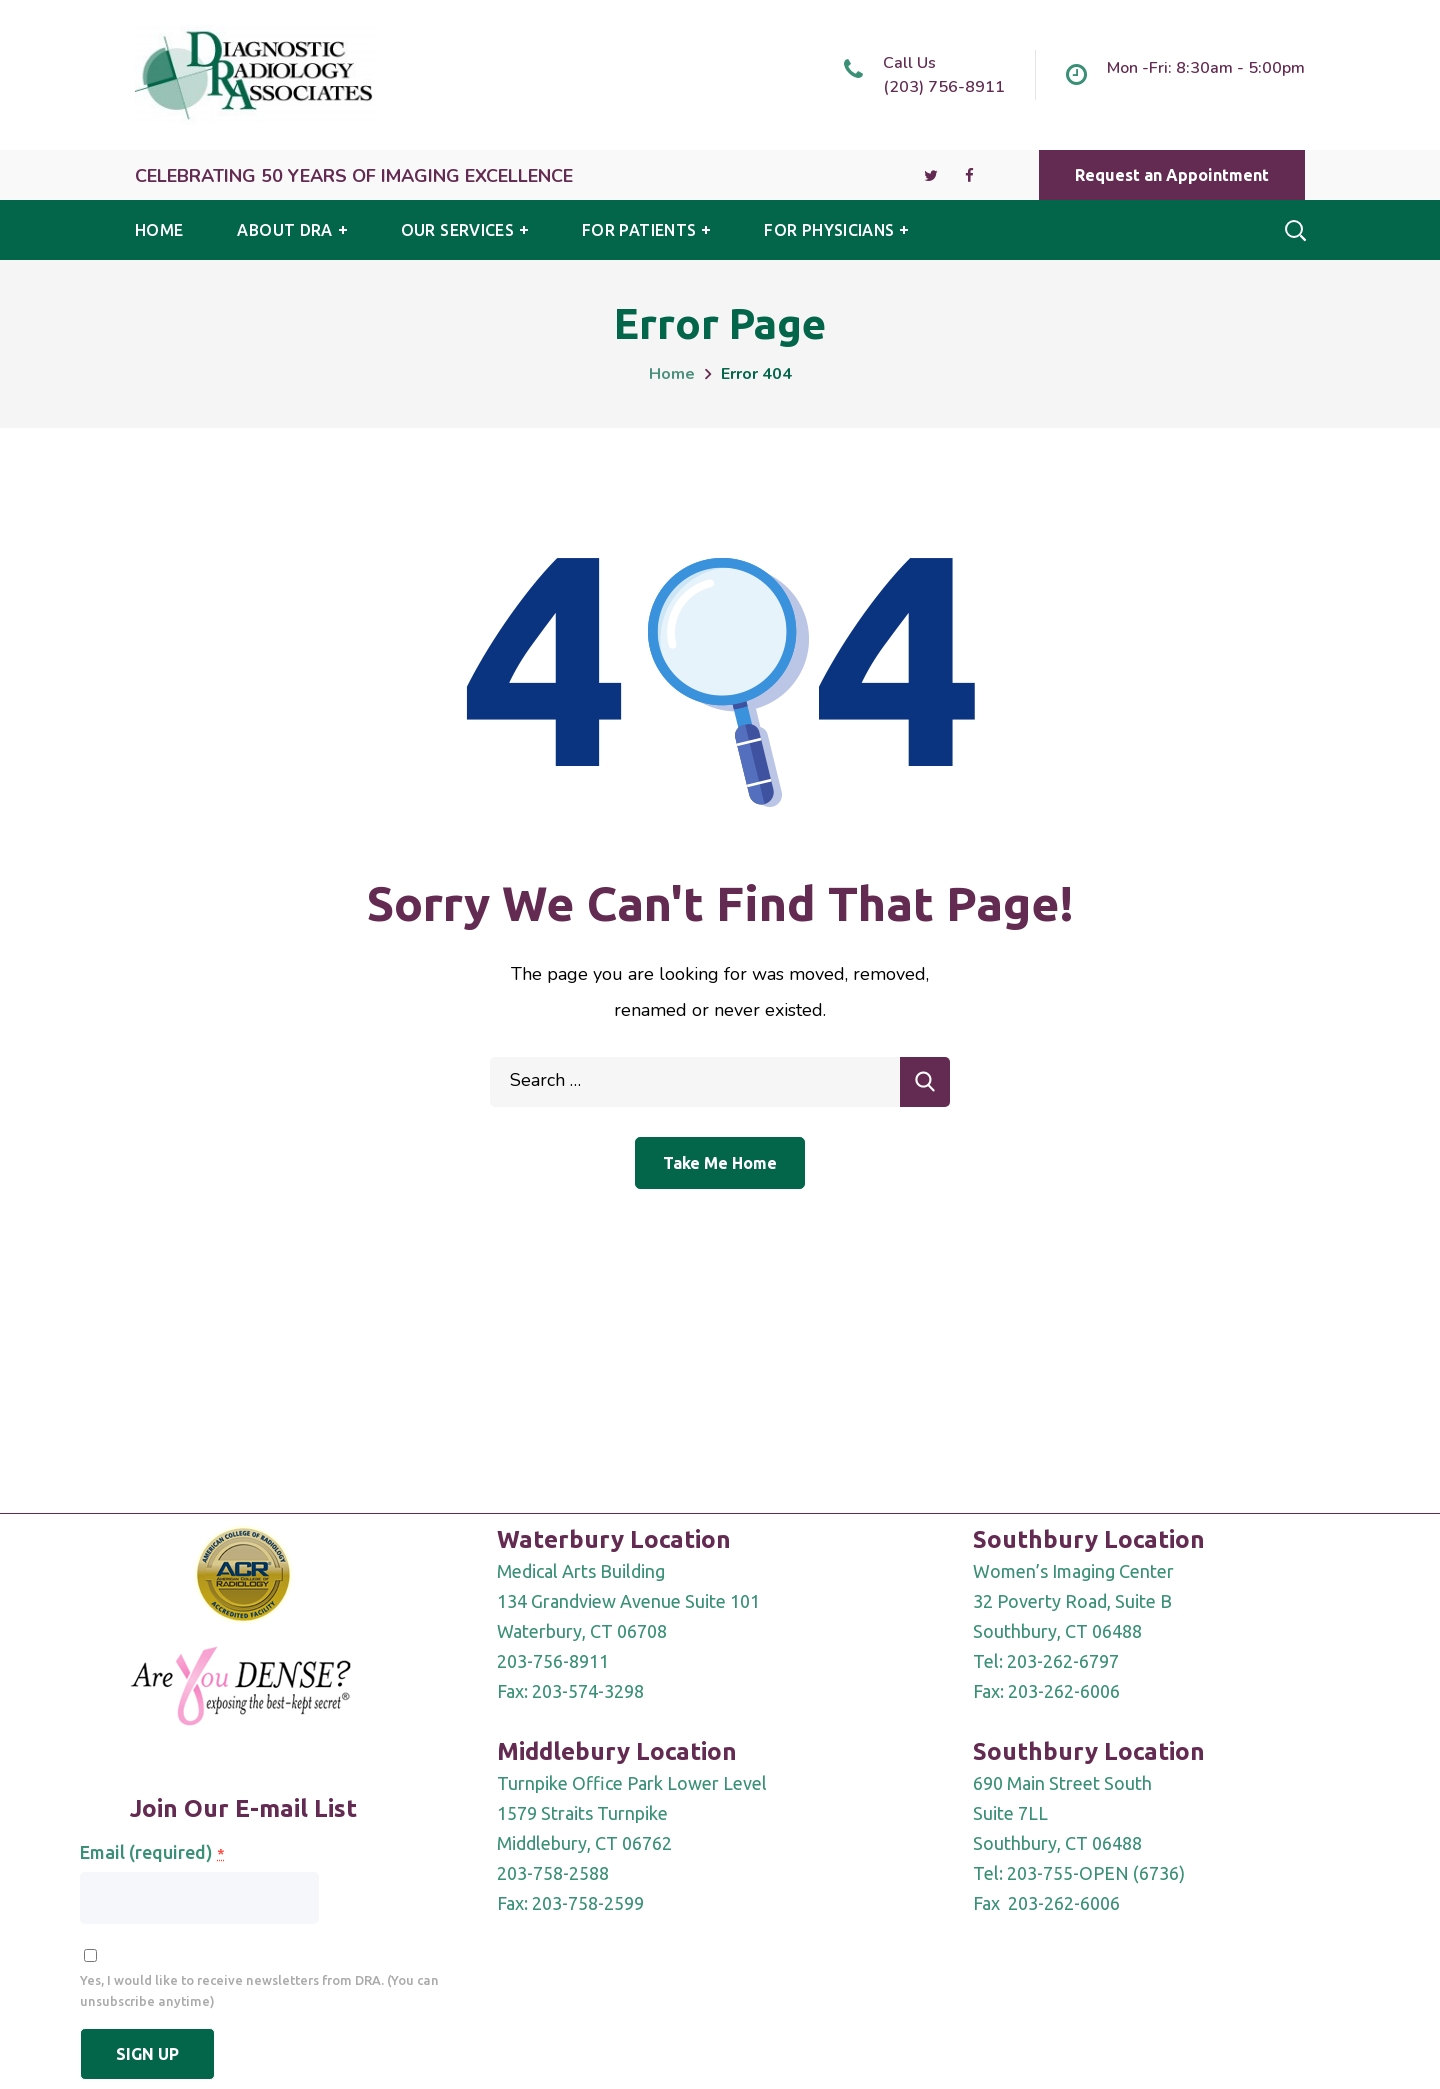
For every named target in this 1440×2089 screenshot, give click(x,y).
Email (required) (152, 1852)
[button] (1172, 175)
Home (672, 374)
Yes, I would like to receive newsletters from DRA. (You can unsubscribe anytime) (259, 1990)
